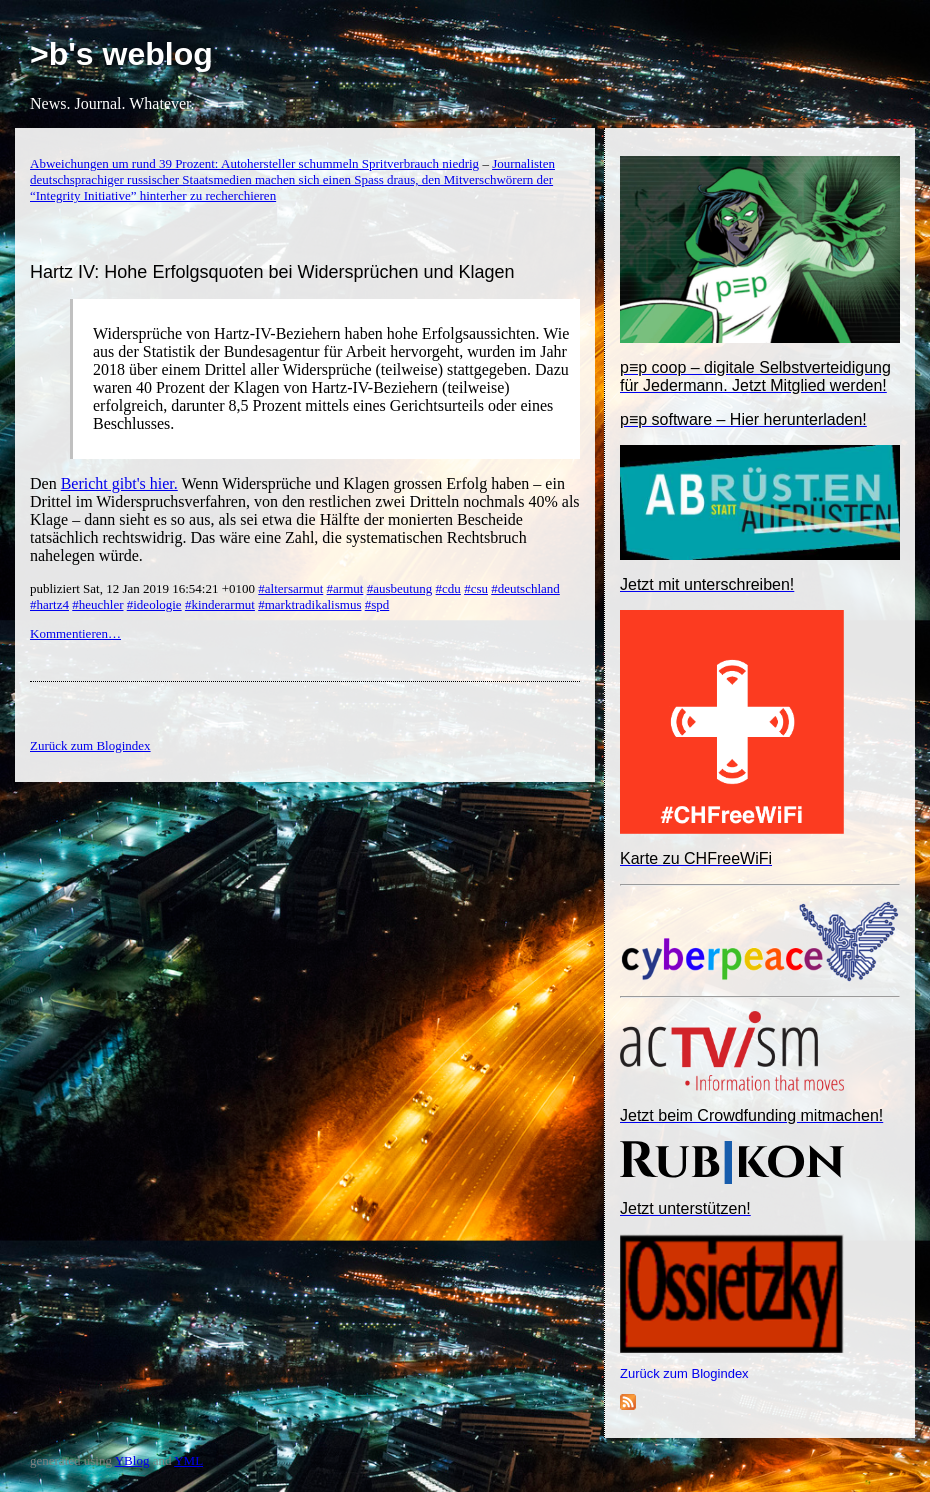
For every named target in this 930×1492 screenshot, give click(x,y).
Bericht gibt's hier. (119, 483)
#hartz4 (49, 604)
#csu (476, 588)
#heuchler (97, 604)
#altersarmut (290, 588)
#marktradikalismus (309, 604)
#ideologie (154, 604)
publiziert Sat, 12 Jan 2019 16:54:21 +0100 (144, 588)
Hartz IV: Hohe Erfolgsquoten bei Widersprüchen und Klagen (272, 272)
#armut (345, 588)
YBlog (132, 1460)
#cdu (448, 588)
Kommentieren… (75, 633)
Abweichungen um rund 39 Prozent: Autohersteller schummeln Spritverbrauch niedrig (254, 163)
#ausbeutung (400, 588)
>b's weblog (121, 54)
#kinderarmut (220, 604)
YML (188, 1460)
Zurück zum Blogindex (684, 1373)
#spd (377, 604)
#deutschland (525, 588)
